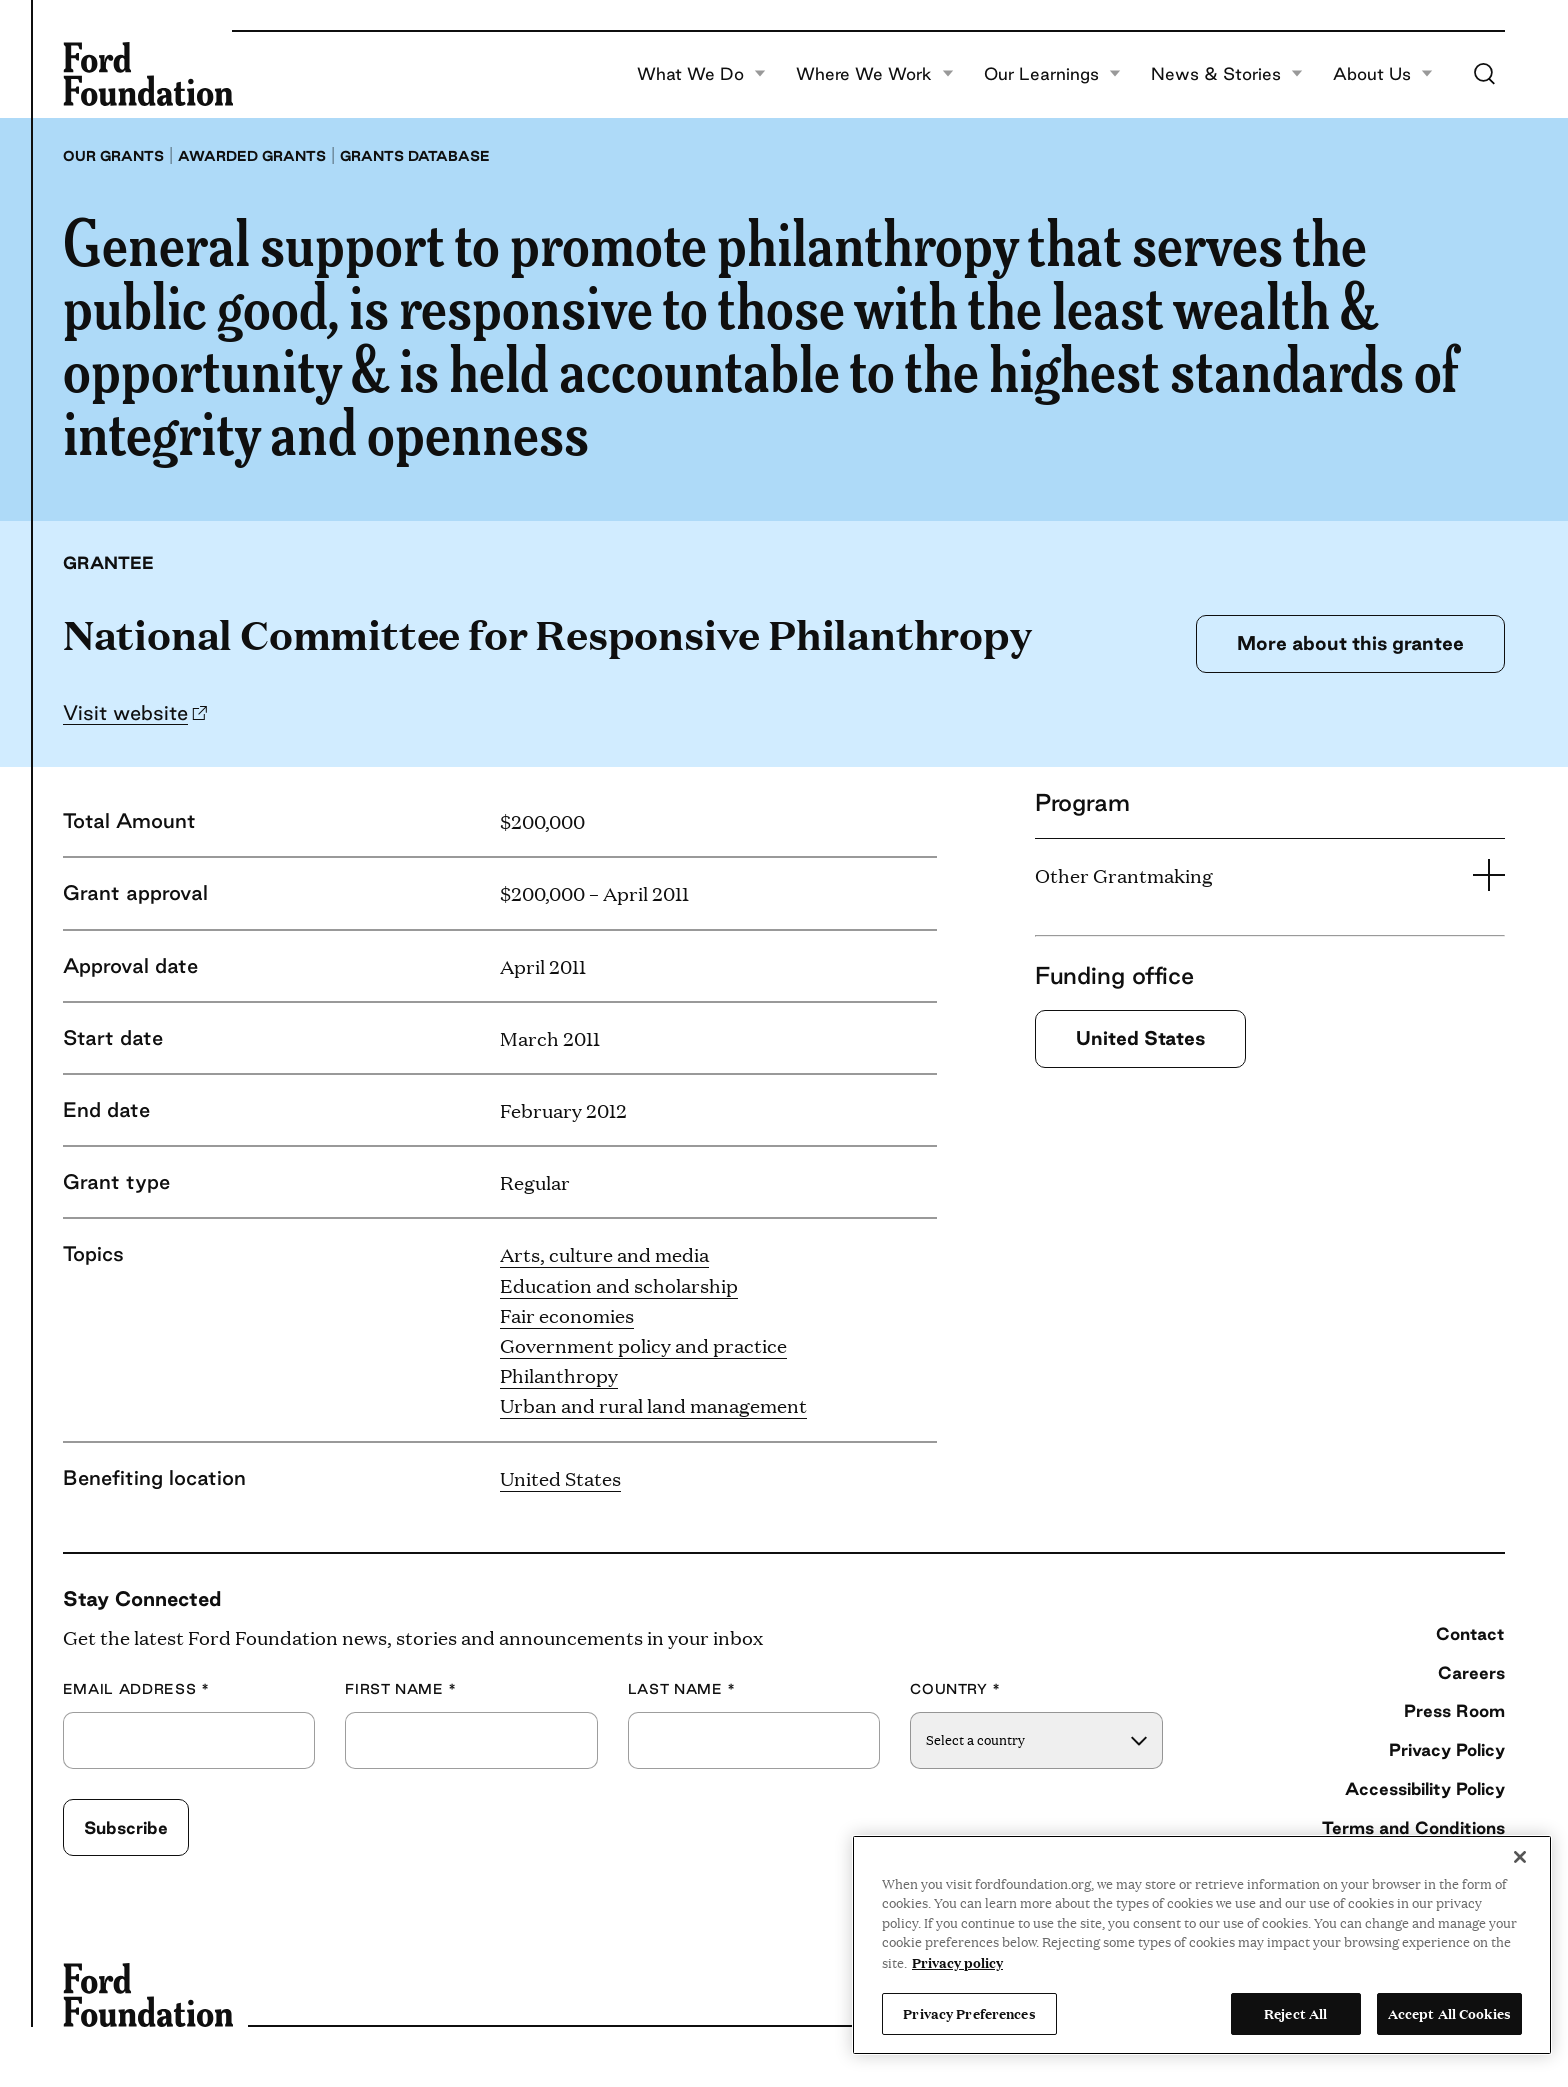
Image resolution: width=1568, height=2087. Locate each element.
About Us (1383, 74)
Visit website (125, 712)
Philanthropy (559, 1375)
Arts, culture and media (604, 1254)
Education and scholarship (619, 1285)
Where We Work (875, 74)
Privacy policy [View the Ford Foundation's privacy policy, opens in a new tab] (957, 1962)
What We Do (701, 74)
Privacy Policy (1447, 1749)
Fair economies (567, 1315)
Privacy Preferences (969, 2013)
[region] (1202, 1945)
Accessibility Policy (1425, 1788)
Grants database (415, 156)
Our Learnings (1052, 74)
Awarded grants (252, 156)
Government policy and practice (643, 1345)
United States (560, 1478)
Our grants (113, 156)
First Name (401, 1689)
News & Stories (1227, 74)
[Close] (1520, 1857)
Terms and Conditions (1413, 1827)
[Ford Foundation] (148, 74)
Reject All (1295, 2013)
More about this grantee (1350, 643)
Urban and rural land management (653, 1405)
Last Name (682, 1689)
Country (955, 1689)
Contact (1470, 1633)
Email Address (136, 1689)
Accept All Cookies (1449, 2013)
